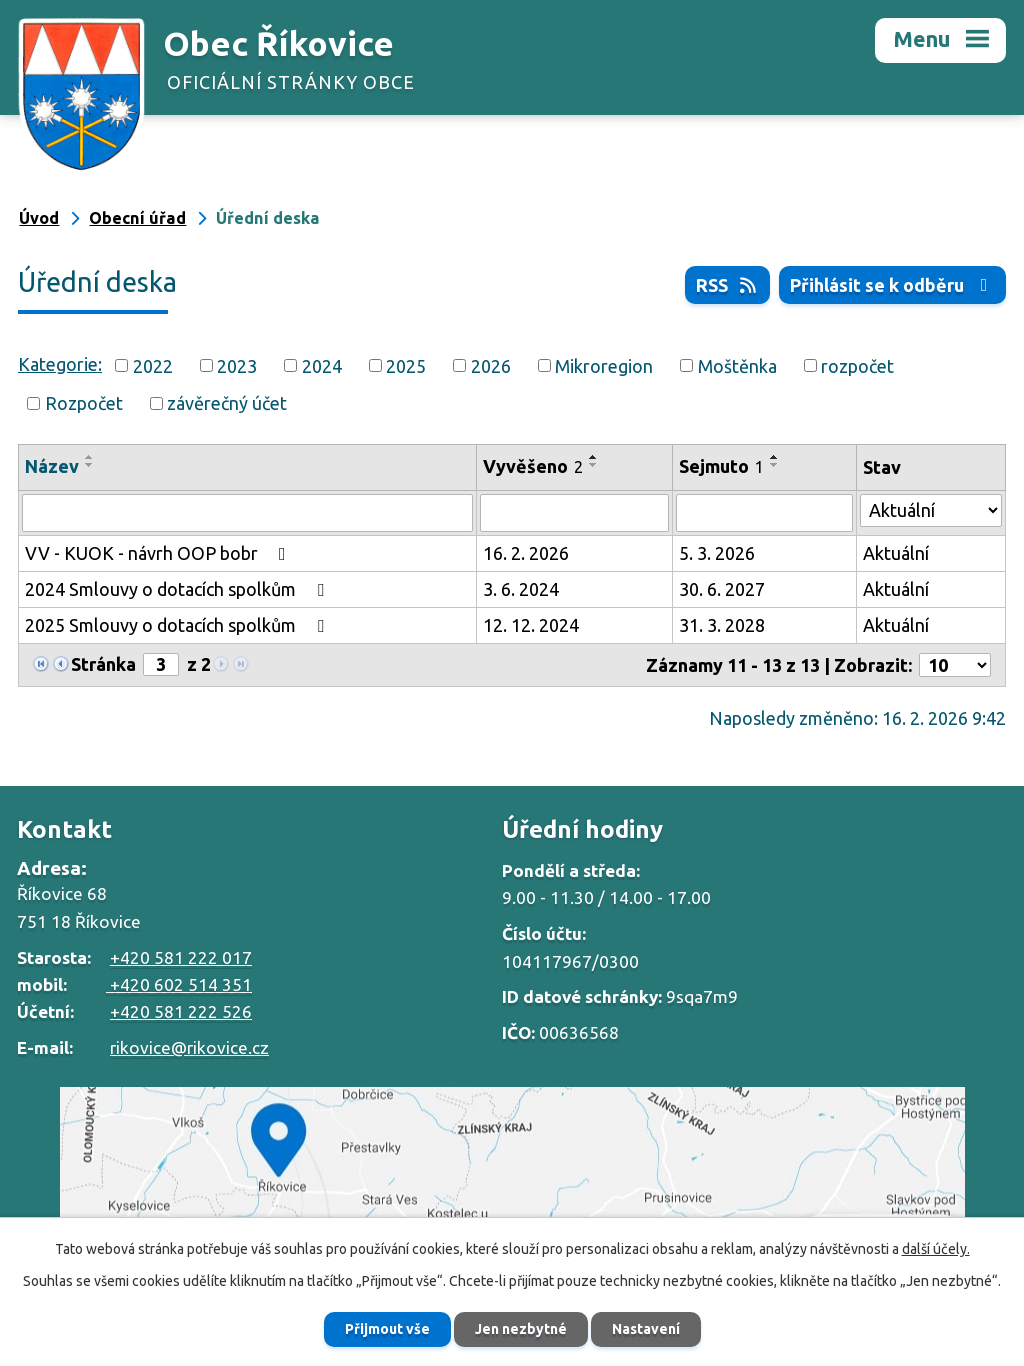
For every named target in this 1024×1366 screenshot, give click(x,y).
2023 (237, 365)
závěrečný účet (227, 403)
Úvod (39, 218)
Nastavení (646, 1329)
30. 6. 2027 (722, 589)
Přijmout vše (387, 1329)
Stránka (103, 664)
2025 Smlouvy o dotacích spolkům (178, 625)
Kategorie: (60, 364)
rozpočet (857, 365)
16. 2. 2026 (526, 553)
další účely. (936, 1249)
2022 (153, 365)
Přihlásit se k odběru (893, 285)
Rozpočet (84, 403)
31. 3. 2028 (722, 625)
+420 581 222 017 (181, 957)
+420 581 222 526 (181, 1011)
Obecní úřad (137, 218)
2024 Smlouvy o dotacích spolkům (178, 589)
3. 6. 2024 (521, 589)
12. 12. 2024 (531, 625)
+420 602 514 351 (179, 984)
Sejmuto (721, 466)
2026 (491, 365)
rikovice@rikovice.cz (189, 1047)
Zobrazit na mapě (512, 1185)
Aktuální (896, 553)
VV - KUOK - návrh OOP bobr (159, 553)
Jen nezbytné (521, 1329)
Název (52, 466)
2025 (406, 365)
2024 (322, 365)
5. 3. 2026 (717, 553)
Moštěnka (737, 365)
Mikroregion (604, 365)
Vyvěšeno (533, 466)
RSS (728, 285)
